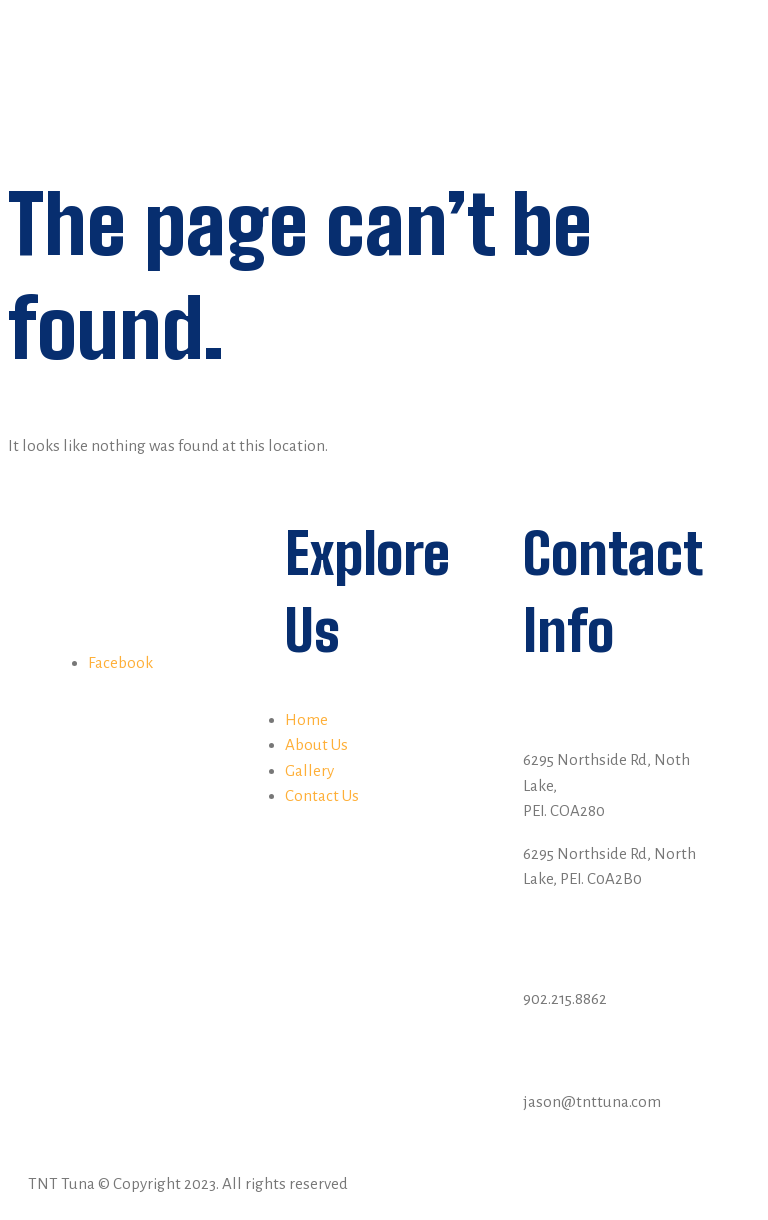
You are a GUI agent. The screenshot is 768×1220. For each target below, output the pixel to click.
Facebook (120, 662)
